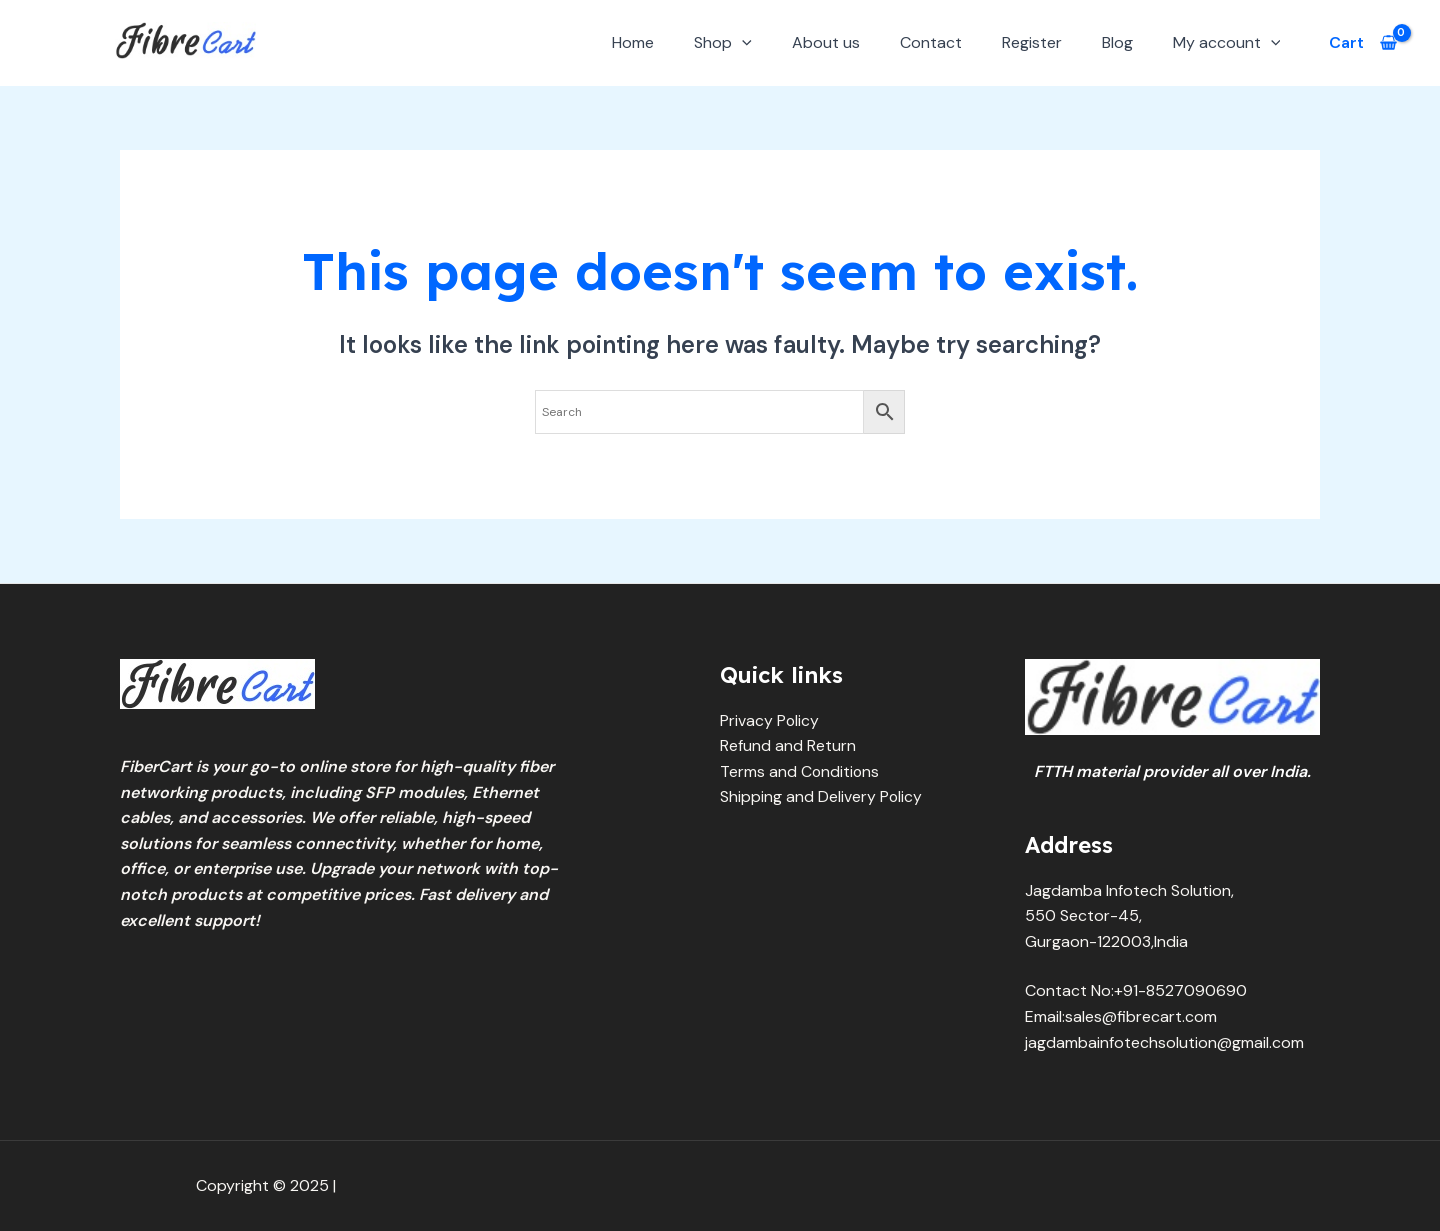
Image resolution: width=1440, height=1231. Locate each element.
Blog (1117, 42)
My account (1227, 42)
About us (826, 42)
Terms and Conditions (800, 771)
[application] (742, 42)
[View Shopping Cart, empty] (1362, 43)
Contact (931, 42)
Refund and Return (788, 745)
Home (633, 42)
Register (1032, 42)
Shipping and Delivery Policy (821, 796)
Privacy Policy (770, 720)
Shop (723, 42)
